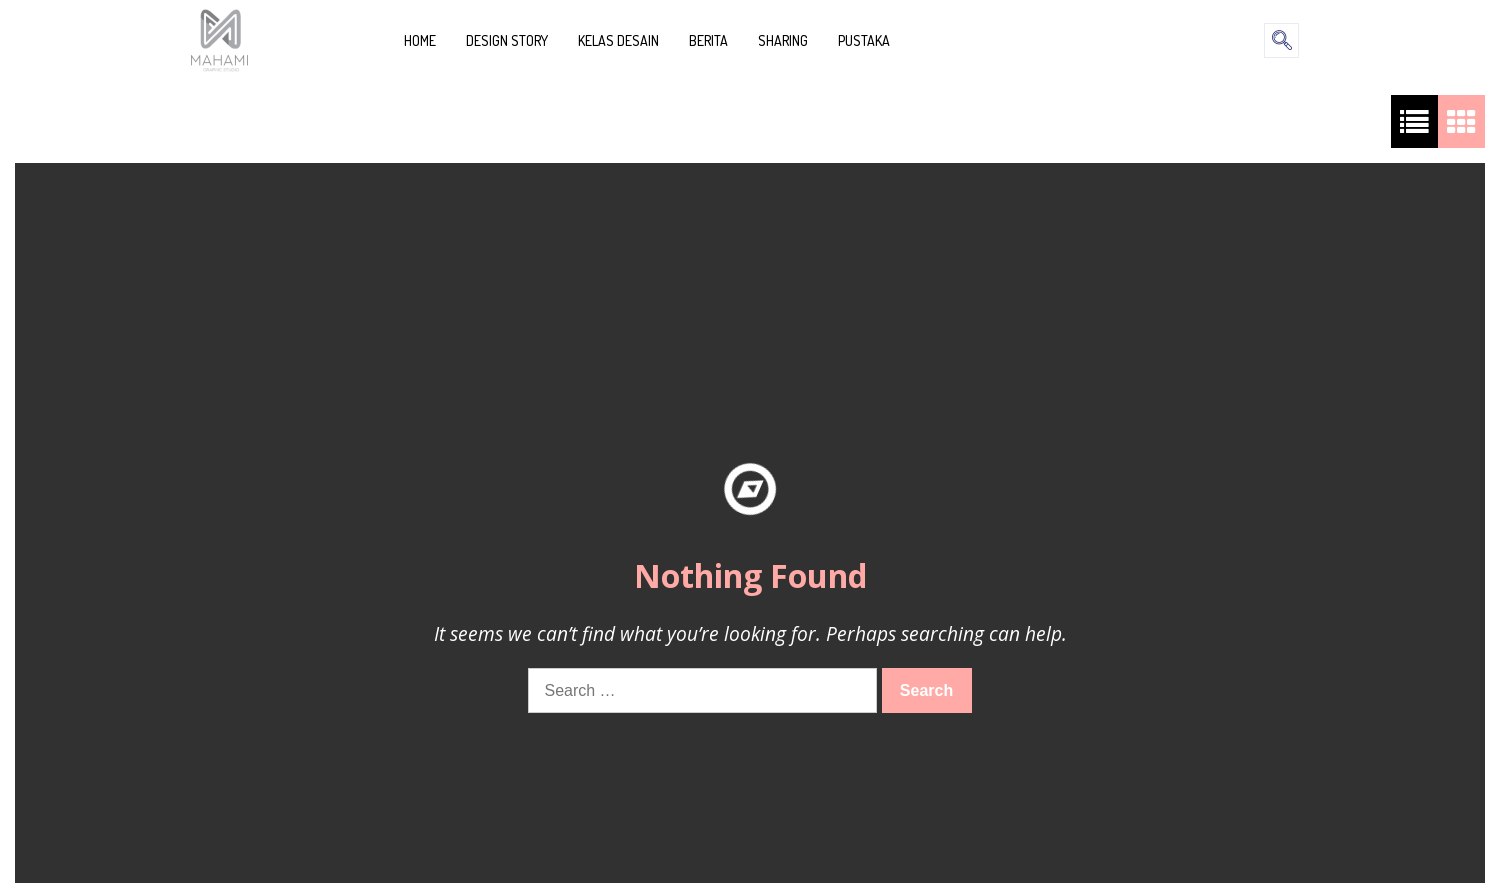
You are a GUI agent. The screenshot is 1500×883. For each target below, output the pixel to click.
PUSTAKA (864, 40)
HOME (420, 40)
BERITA (708, 40)
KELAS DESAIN (618, 40)
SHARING (783, 40)
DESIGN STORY (507, 40)
